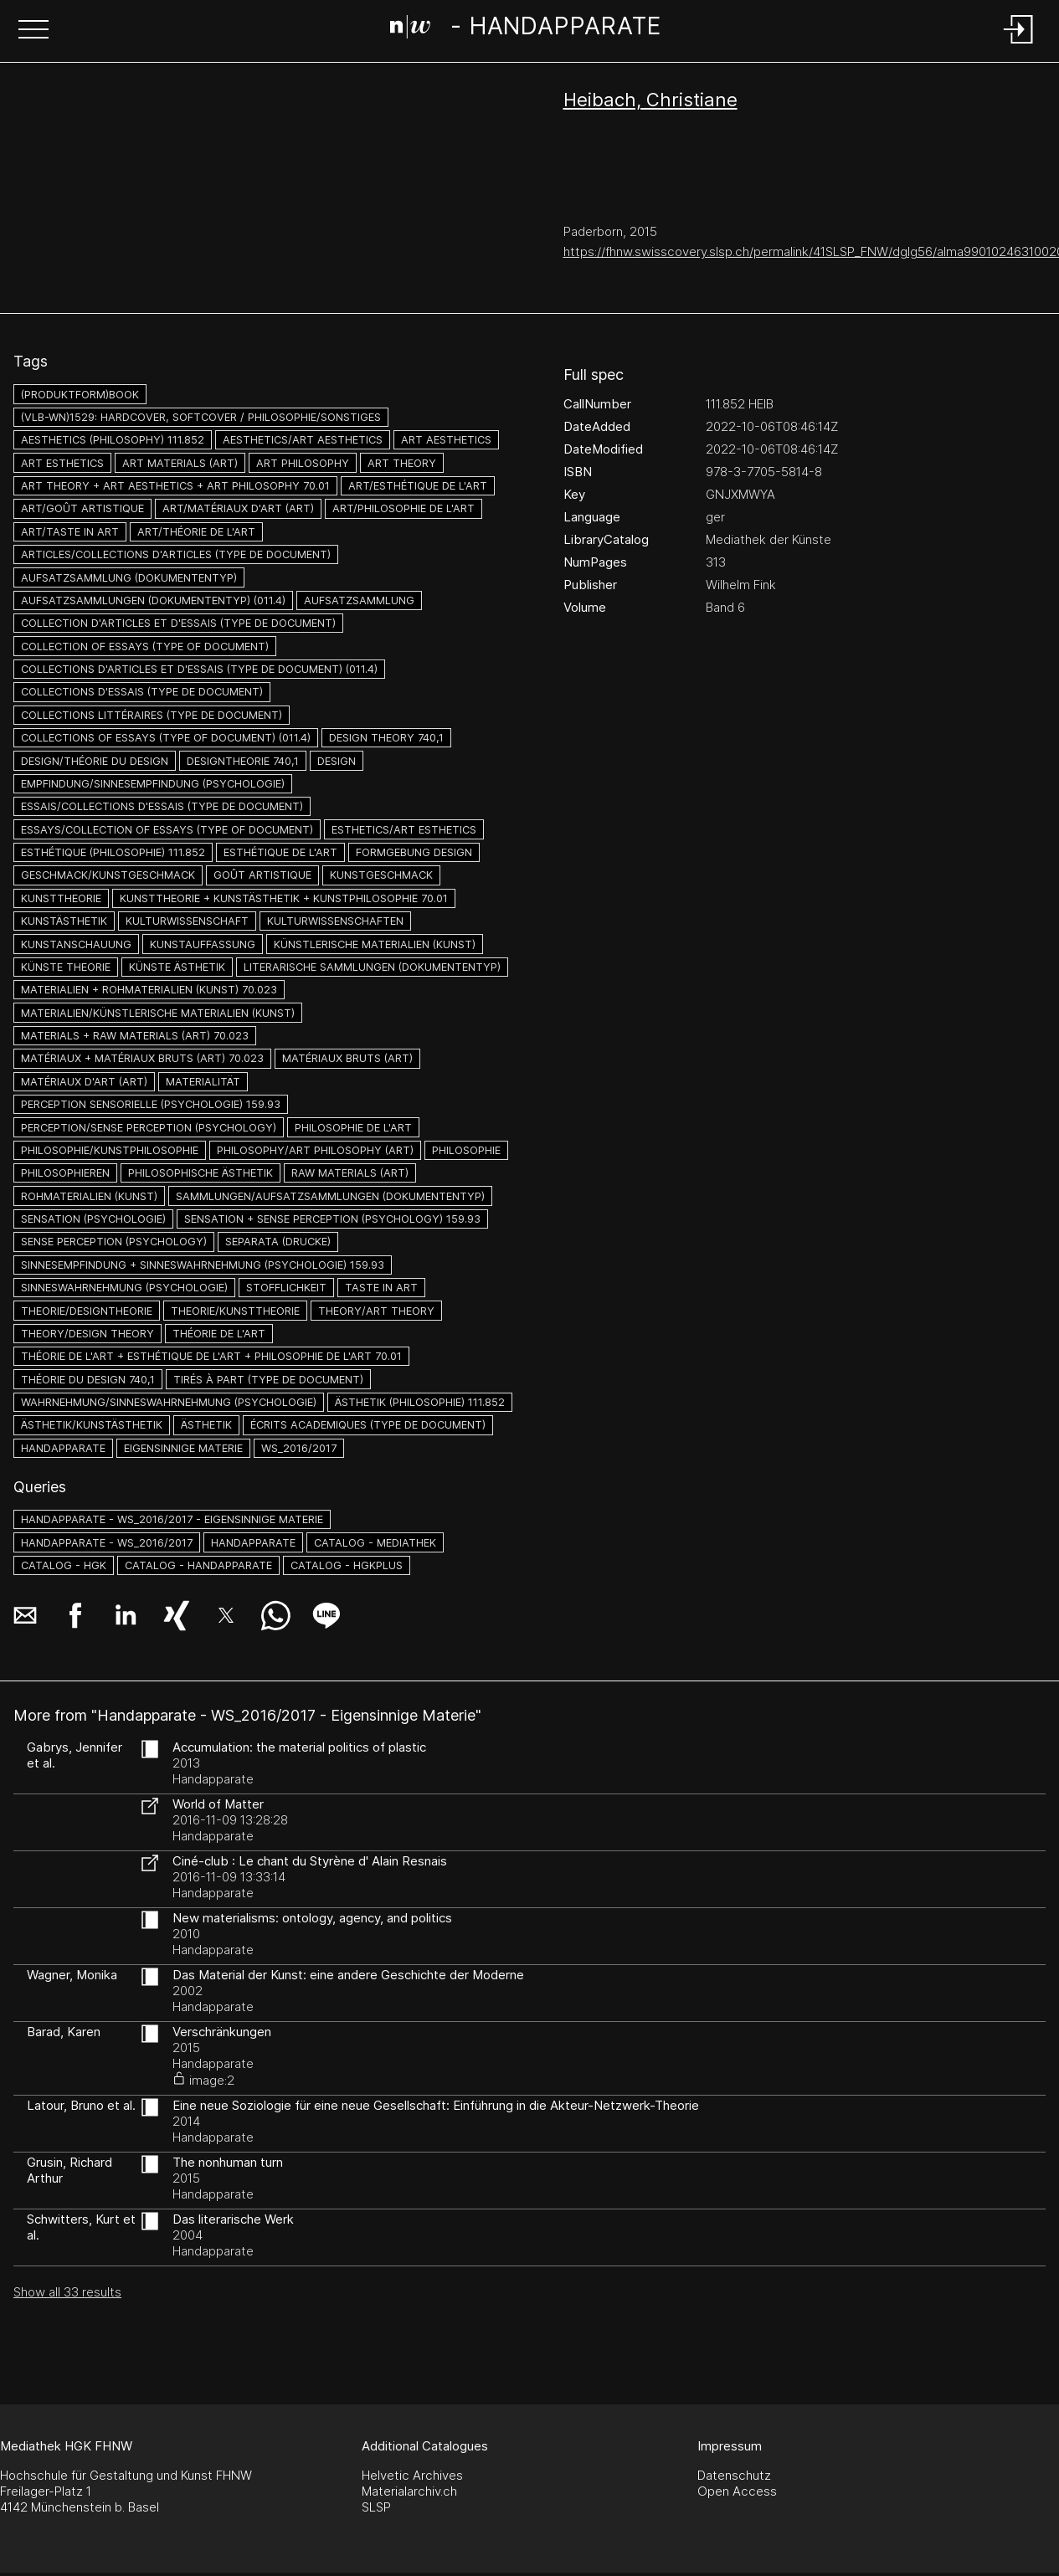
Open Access (737, 2491)
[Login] (1019, 45)
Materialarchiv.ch (409, 2491)
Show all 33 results (67, 2292)
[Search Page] (526, 29)
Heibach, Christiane (650, 99)
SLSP (376, 2507)
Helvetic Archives (412, 2475)
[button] (33, 31)
